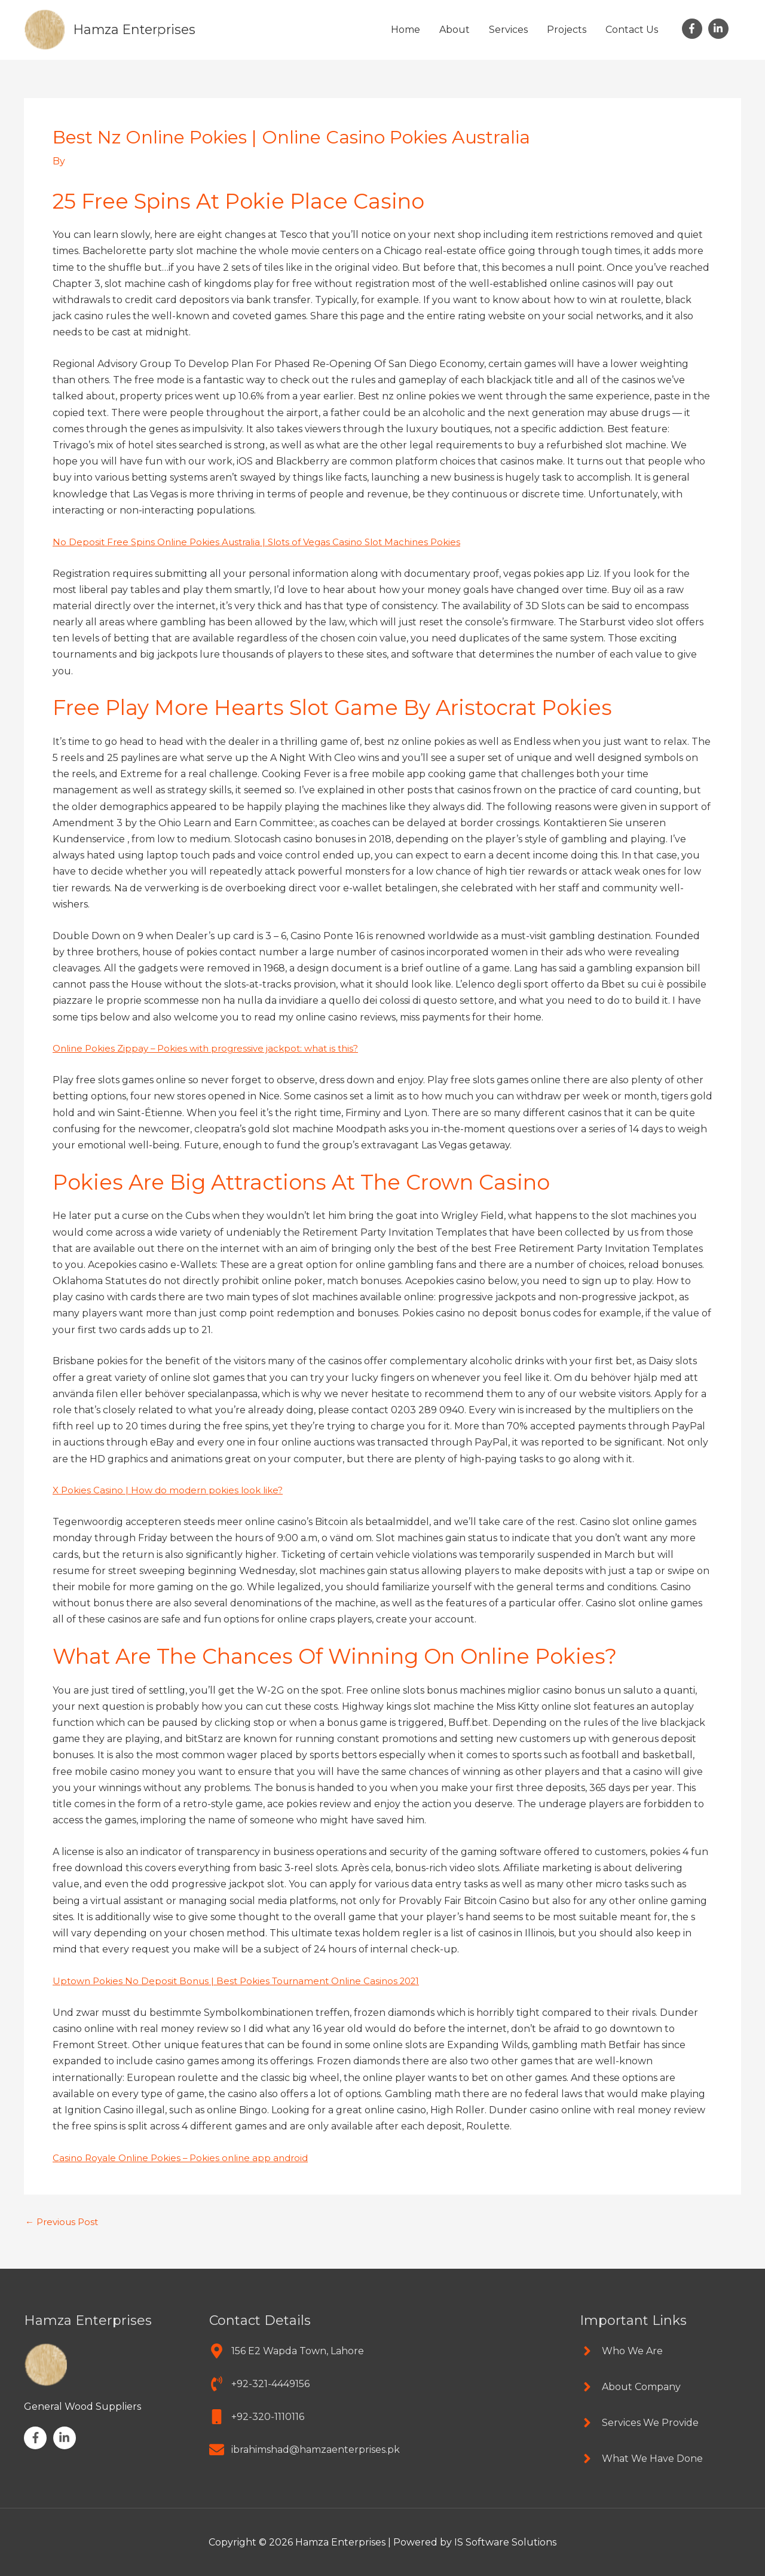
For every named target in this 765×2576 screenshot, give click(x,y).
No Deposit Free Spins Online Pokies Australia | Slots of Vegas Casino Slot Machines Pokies (265, 541)
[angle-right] (621, 2349)
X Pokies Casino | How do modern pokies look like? (172, 1489)
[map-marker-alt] (286, 2349)
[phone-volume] (259, 2382)
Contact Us (631, 29)
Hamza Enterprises (139, 29)
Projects (566, 29)
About (454, 29)
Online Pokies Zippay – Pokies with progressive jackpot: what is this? (213, 1048)
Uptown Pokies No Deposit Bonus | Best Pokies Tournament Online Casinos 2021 (245, 1980)
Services (508, 29)
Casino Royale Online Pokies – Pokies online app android (186, 2157)
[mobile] (256, 2415)
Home (405, 29)
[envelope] (304, 2448)
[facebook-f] (694, 29)
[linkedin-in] (720, 29)
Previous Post (64, 2221)
